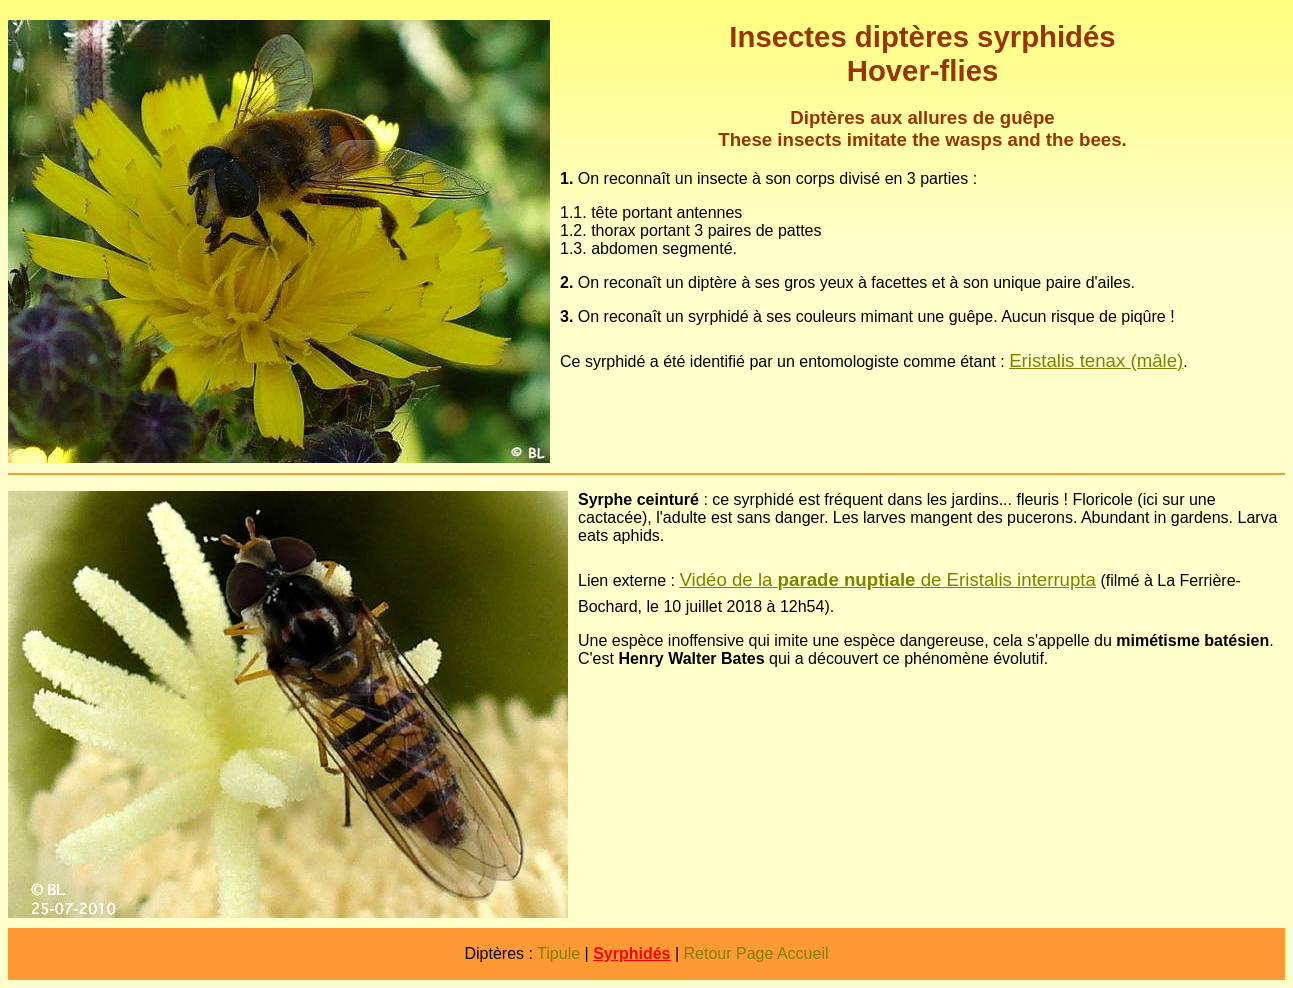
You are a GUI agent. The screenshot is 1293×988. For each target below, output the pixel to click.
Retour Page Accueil (756, 953)
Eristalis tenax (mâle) (1096, 360)
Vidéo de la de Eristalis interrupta (887, 579)
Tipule (558, 953)
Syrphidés (631, 953)
